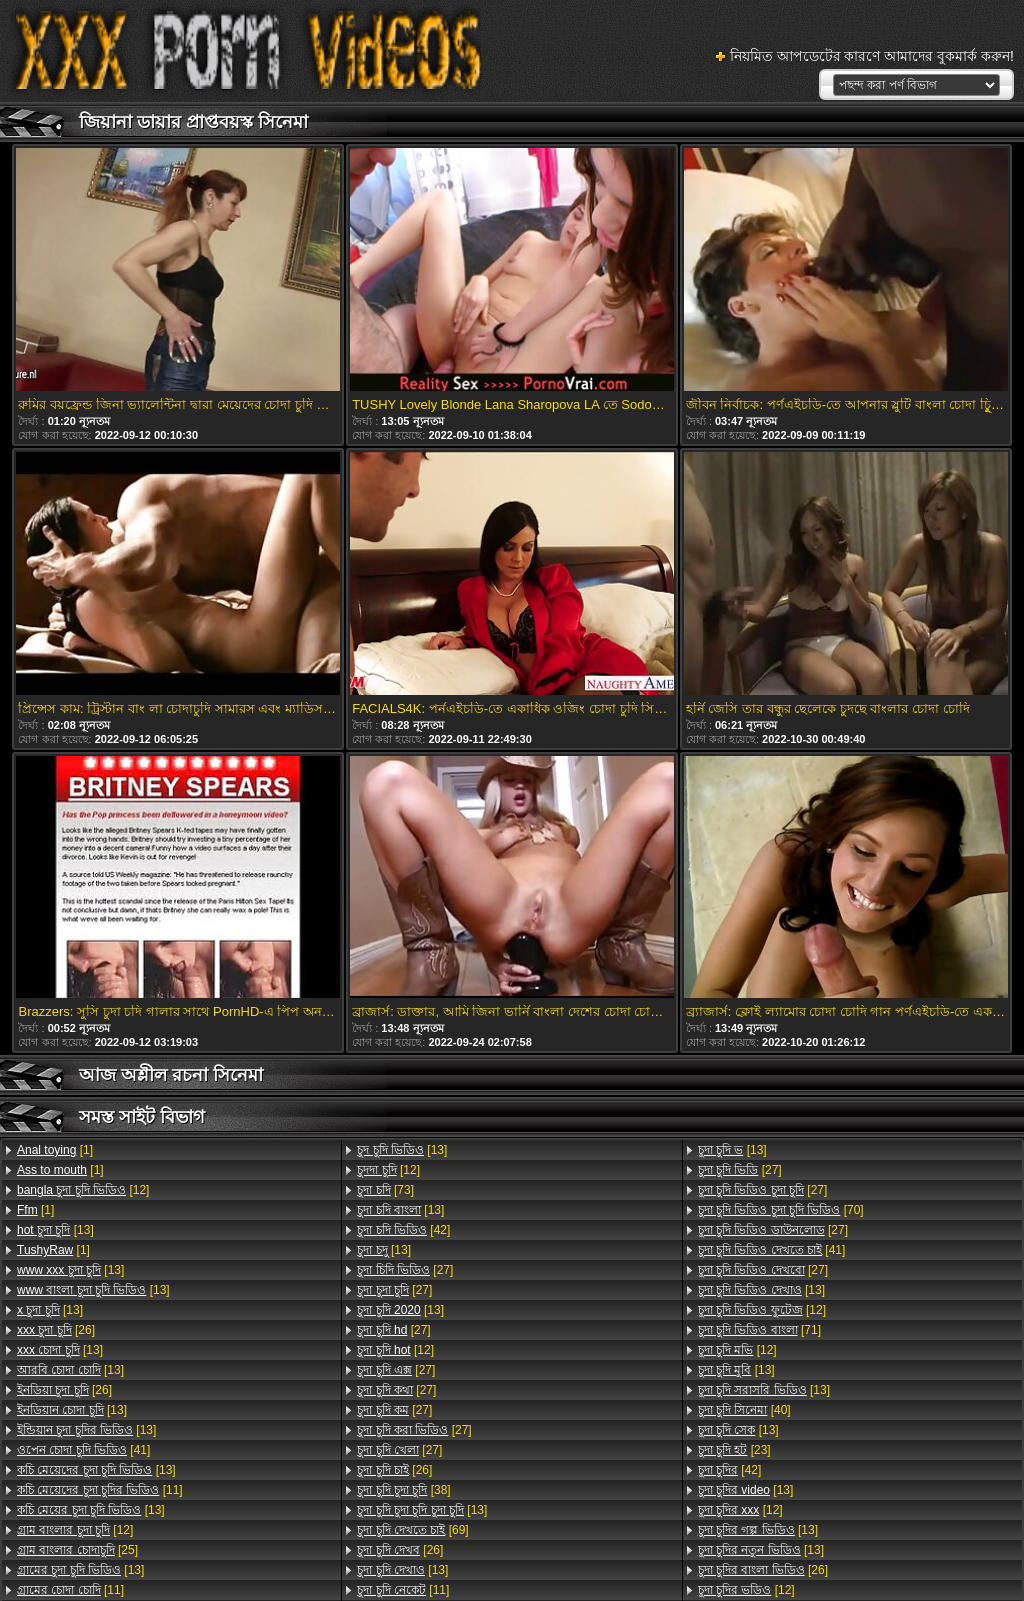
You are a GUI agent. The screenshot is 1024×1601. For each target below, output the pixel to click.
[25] (77, 1550)
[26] (56, 1330)
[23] (734, 1450)
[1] (55, 1150)
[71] (759, 1330)
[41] (83, 1450)
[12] (83, 1190)
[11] (100, 1490)
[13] (55, 1230)
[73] (385, 1190)
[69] (412, 1530)
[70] (781, 1210)
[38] (403, 1490)
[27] (405, 1270)
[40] (744, 1410)
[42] (403, 1230)
